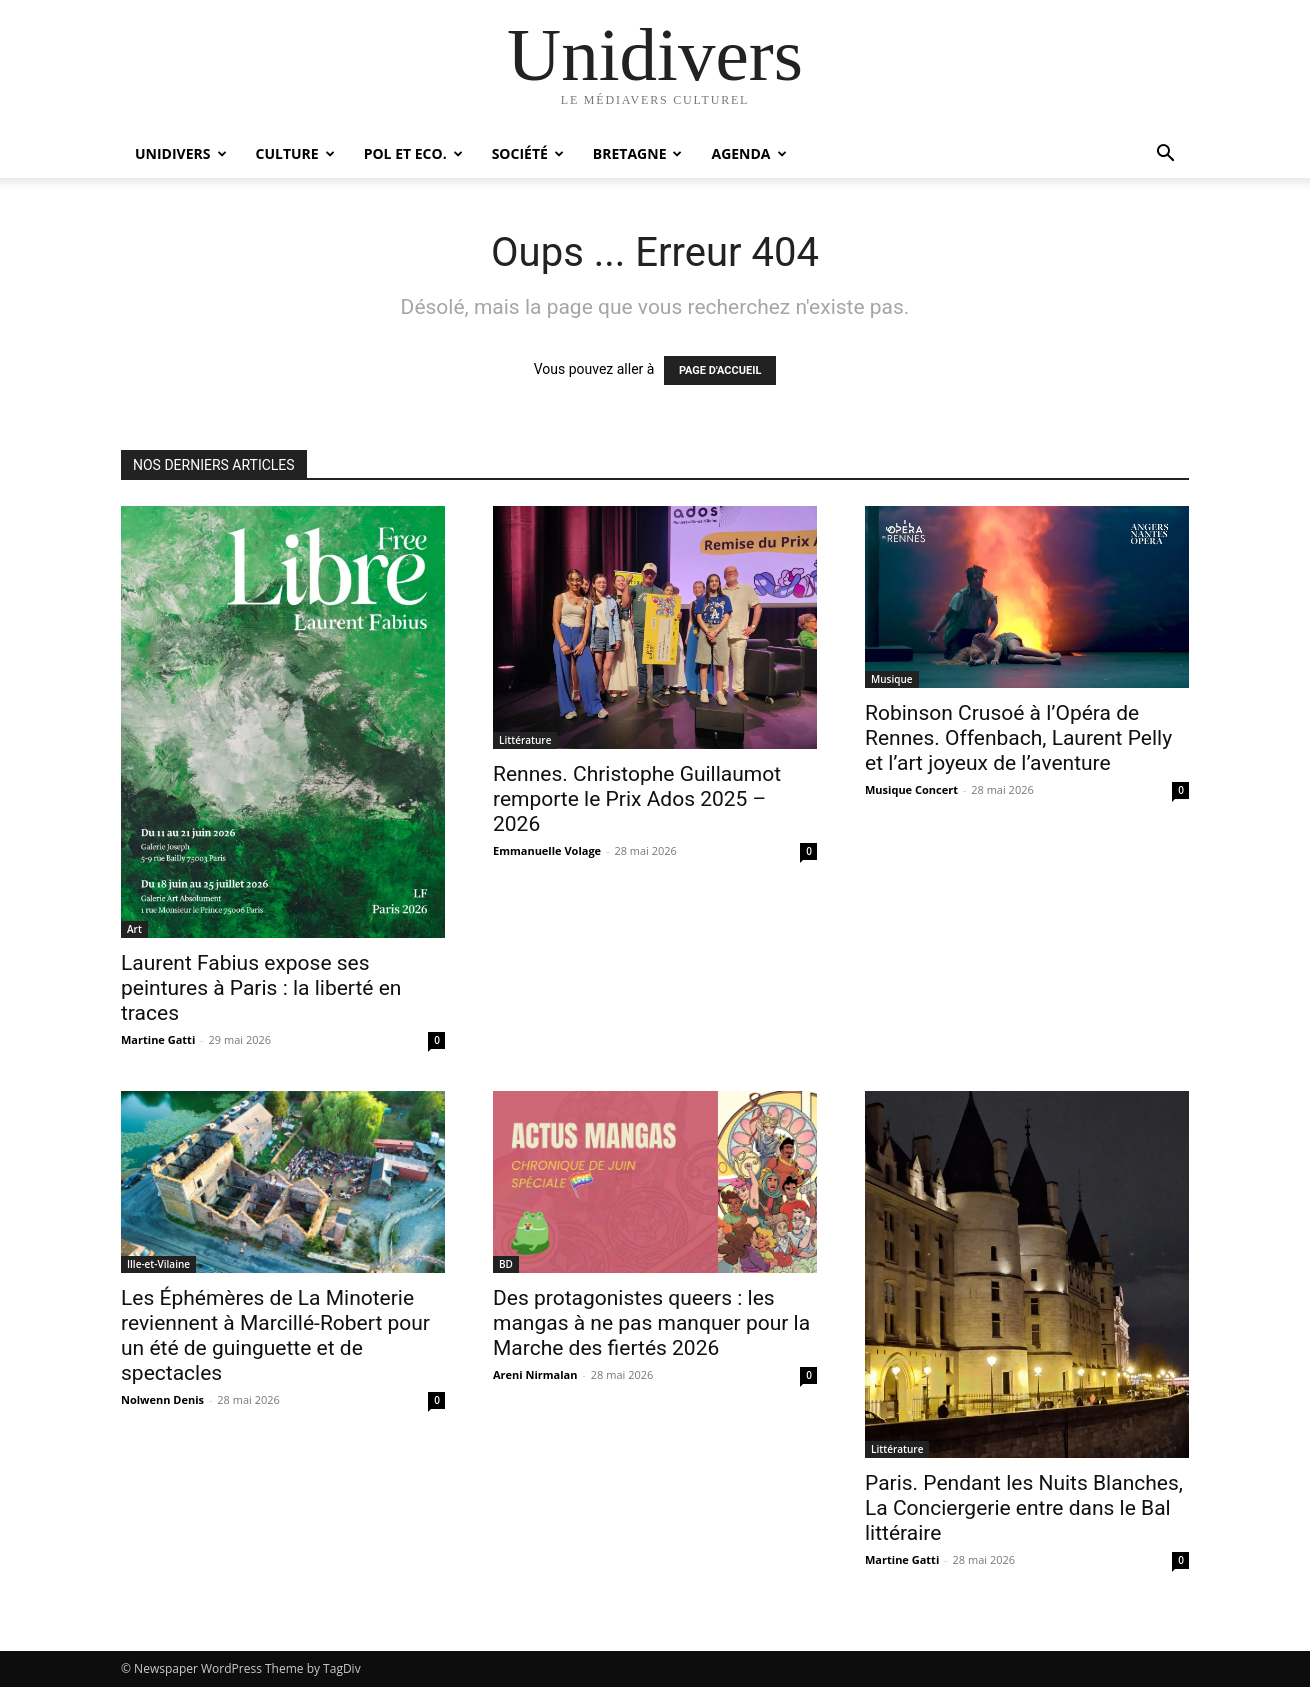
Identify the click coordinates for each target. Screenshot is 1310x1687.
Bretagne (638, 153)
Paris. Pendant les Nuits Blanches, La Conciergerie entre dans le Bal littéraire (1024, 1508)
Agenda (748, 153)
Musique (892, 679)
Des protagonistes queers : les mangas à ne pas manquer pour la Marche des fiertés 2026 (651, 1323)
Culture (295, 153)
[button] (1165, 155)
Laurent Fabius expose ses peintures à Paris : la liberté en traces (261, 988)
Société (528, 153)
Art (134, 929)
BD (506, 1264)
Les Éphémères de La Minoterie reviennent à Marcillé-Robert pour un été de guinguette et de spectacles (275, 1335)
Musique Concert (911, 789)
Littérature (525, 740)
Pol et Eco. (413, 153)
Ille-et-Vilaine (158, 1264)
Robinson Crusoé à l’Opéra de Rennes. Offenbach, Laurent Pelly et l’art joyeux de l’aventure (1018, 738)
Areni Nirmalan (535, 1374)
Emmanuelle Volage (547, 850)
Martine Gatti (158, 1039)
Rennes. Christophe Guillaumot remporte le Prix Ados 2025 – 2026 (637, 799)
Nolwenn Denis (162, 1399)
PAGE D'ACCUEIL (720, 370)
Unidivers (181, 153)
